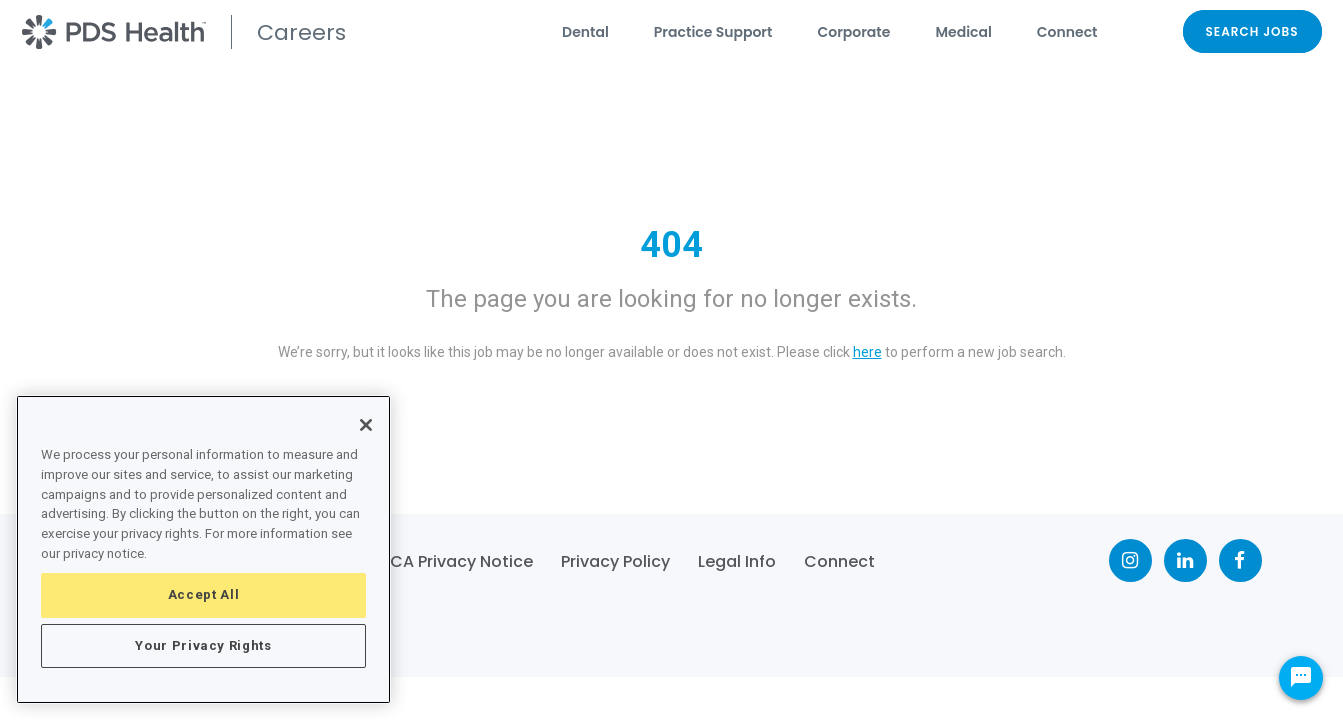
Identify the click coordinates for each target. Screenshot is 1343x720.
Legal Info (737, 561)
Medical (963, 32)
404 (671, 245)
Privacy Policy (615, 561)
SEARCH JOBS (1252, 31)
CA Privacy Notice (461, 561)
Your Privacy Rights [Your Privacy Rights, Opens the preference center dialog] (203, 645)
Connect (1067, 32)
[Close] (366, 425)
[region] (203, 549)
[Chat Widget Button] (1301, 678)
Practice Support (713, 32)
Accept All (204, 594)
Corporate (853, 32)
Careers (301, 32)
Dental (585, 32)
